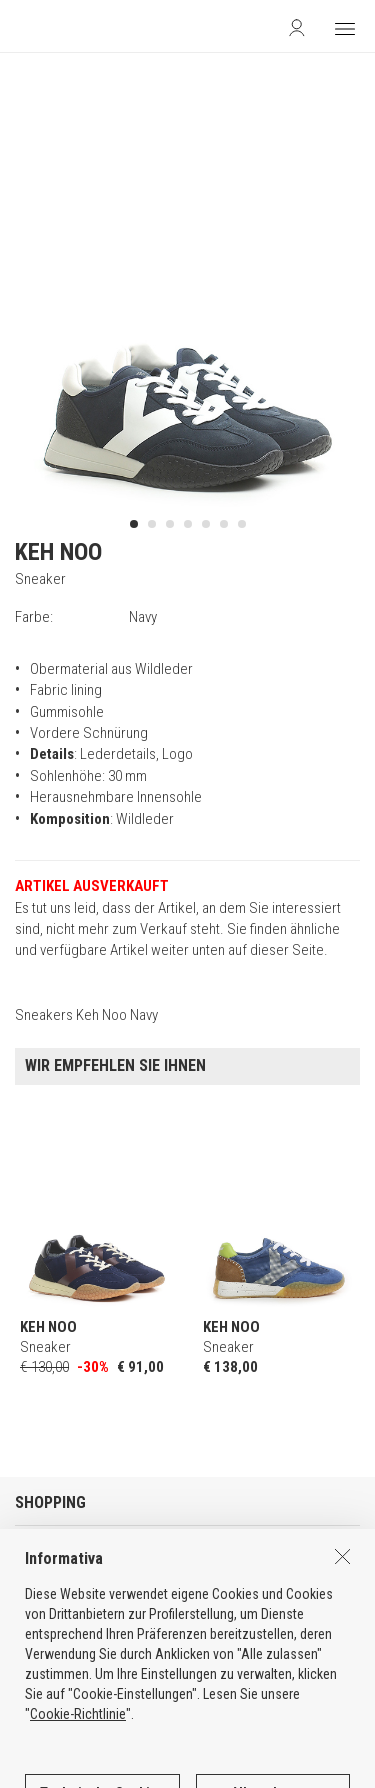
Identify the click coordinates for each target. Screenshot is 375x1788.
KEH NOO (58, 552)
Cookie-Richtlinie (78, 1754)
